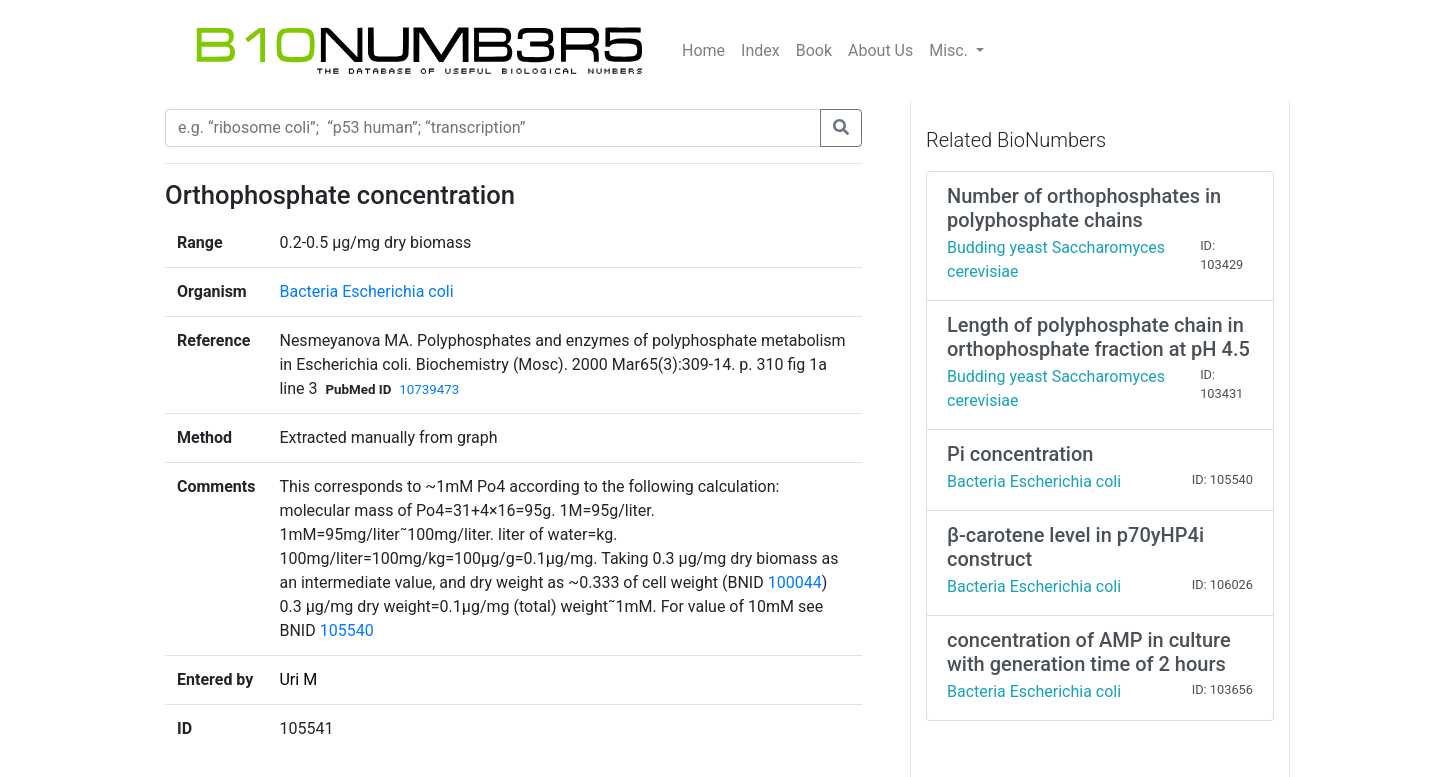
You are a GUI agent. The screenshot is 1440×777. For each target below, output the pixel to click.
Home (703, 50)
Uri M (298, 679)
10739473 (429, 389)
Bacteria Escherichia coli (366, 291)
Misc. (950, 50)
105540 (347, 630)
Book (814, 50)
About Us (880, 50)
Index (760, 50)
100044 (795, 582)
